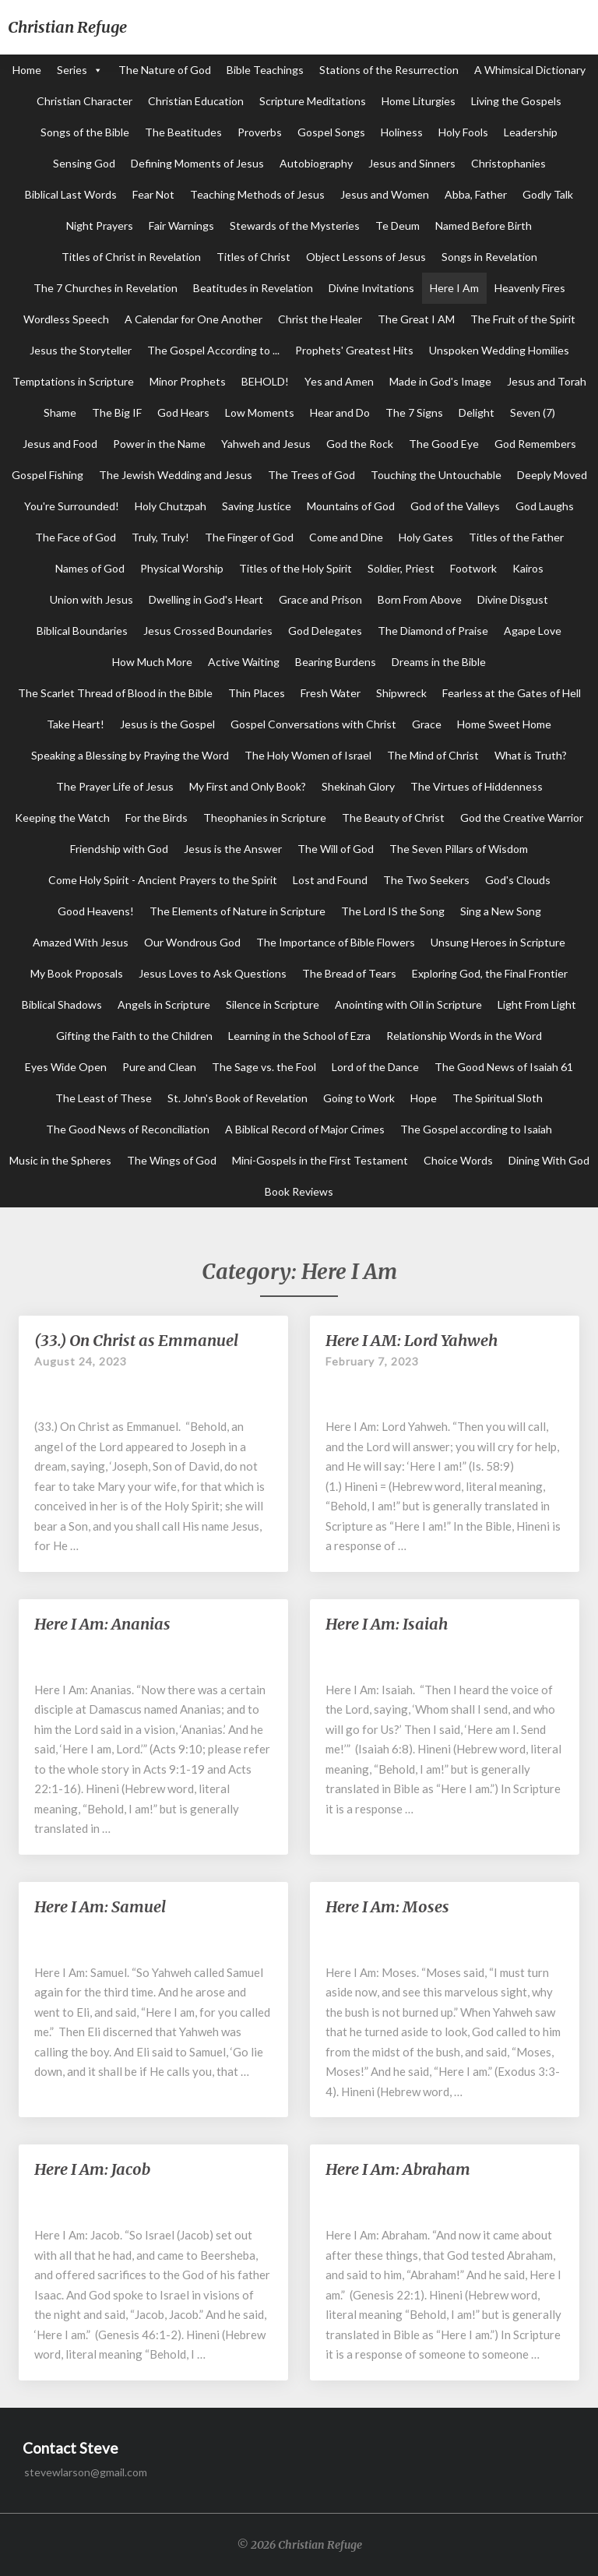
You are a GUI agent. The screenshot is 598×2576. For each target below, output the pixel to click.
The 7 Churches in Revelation (105, 287)
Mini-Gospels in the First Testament (320, 1160)
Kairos (527, 568)
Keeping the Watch (62, 817)
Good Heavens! (96, 911)
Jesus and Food (60, 443)
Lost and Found (330, 879)
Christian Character (84, 100)
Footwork (473, 568)
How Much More (152, 661)
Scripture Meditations (312, 100)
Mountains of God (351, 506)
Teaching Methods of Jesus (257, 194)
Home (26, 69)
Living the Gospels (516, 100)
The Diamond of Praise (433, 630)
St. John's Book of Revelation (237, 1098)
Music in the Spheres (60, 1160)
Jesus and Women (384, 194)
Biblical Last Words (71, 194)
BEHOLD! (265, 381)
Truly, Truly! (160, 537)
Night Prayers (99, 225)
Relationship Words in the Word (464, 1035)
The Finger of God (249, 537)
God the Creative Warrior (521, 817)
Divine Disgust (512, 599)
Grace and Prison (320, 599)
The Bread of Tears (349, 973)
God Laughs (544, 506)
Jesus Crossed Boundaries (208, 630)
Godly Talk (547, 194)
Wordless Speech (66, 319)
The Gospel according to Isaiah (476, 1129)
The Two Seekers (426, 879)
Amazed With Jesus (80, 942)
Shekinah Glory (358, 786)
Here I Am (454, 287)
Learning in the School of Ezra (299, 1035)
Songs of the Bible (84, 132)
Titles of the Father (516, 537)
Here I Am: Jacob (92, 2169)
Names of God (90, 568)
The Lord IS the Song (393, 911)
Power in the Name (159, 443)
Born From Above (420, 599)
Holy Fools (463, 132)
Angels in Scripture (164, 1004)
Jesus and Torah (546, 381)
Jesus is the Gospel (167, 724)
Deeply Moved (552, 474)
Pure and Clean (159, 1066)
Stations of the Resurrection (389, 69)
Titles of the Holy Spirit (295, 568)
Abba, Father (476, 194)
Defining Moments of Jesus (197, 163)
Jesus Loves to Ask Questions (213, 973)
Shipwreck (401, 693)
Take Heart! (75, 724)
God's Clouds (518, 879)
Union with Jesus (91, 599)
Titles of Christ (253, 256)
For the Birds (156, 817)
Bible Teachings (265, 69)
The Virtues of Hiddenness (476, 786)
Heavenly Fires (529, 287)
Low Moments (259, 412)
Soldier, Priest (401, 568)
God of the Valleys (455, 506)
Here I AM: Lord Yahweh (411, 1340)
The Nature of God (164, 69)
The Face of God (75, 537)
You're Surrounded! (71, 506)
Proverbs (259, 132)
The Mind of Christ (433, 755)
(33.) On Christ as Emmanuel (136, 1340)
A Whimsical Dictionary (530, 69)
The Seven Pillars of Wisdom (458, 848)
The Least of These (103, 1098)
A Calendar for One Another (193, 319)
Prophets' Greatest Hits (354, 350)
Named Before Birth (483, 225)
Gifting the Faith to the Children (134, 1035)
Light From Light (537, 1004)
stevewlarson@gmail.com (85, 2472)
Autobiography (316, 163)
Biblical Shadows (62, 1004)
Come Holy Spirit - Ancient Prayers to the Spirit (162, 879)
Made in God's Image (440, 381)
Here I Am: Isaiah (386, 1623)
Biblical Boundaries (82, 630)
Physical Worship (181, 568)
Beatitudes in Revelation (253, 287)
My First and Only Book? (247, 786)
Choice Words (458, 1160)
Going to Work (359, 1098)
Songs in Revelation (489, 256)
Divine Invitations (371, 287)
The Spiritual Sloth (497, 1098)
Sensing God (84, 163)
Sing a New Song (500, 911)
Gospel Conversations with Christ (313, 724)
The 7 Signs (414, 412)
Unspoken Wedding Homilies (499, 350)
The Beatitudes (183, 132)
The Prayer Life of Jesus (115, 786)
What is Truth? (530, 755)
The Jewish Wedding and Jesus (175, 474)
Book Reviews (299, 1191)
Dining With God (548, 1160)
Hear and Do (340, 412)
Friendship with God (119, 848)
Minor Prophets (188, 381)
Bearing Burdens (335, 661)
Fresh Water (331, 693)
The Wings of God (171, 1160)
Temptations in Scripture (73, 381)
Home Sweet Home (504, 724)
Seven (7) (532, 412)
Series (72, 69)
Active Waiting (244, 661)
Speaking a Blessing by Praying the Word (130, 755)
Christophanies (508, 163)
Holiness (402, 132)
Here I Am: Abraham (397, 2169)
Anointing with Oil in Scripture (408, 1004)
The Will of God (335, 848)
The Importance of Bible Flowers (335, 942)
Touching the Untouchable (436, 474)
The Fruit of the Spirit (522, 319)
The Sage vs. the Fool (264, 1066)
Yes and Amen (339, 381)
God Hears (183, 412)
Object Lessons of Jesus (366, 256)
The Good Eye (444, 443)
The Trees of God (311, 474)
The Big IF (117, 412)
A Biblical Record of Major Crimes (305, 1129)
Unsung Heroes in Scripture (498, 942)
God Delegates (325, 630)
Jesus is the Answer (233, 848)
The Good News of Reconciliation (127, 1129)
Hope (423, 1098)
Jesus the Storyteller (81, 350)
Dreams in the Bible (439, 661)
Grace (426, 724)
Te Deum (397, 225)
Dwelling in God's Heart (206, 599)
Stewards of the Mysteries (295, 225)
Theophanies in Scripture (264, 817)
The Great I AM (416, 319)
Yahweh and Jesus (266, 443)
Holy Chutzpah (170, 506)
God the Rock (359, 443)
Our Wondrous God (192, 942)
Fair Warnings (181, 225)
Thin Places (256, 693)
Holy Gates (426, 537)
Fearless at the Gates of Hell (511, 693)
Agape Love (532, 630)
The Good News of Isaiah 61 (503, 1066)
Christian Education (196, 100)
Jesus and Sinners (412, 163)
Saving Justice (256, 506)
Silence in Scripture (272, 1004)
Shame (60, 412)
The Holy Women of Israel (307, 755)
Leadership (531, 132)
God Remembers (535, 443)
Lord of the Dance (375, 1066)
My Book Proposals (76, 973)
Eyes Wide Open (66, 1066)
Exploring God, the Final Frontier (490, 973)
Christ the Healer (320, 319)
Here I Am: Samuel (100, 1906)
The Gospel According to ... (213, 350)
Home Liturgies (419, 100)
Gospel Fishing (47, 474)
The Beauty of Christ (393, 817)
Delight (476, 412)
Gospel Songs (331, 132)
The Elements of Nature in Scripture (237, 911)
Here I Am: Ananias (102, 1623)
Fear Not (153, 194)
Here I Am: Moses (387, 1906)
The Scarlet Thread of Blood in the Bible (115, 693)
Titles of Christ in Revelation (131, 256)
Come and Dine (346, 537)
